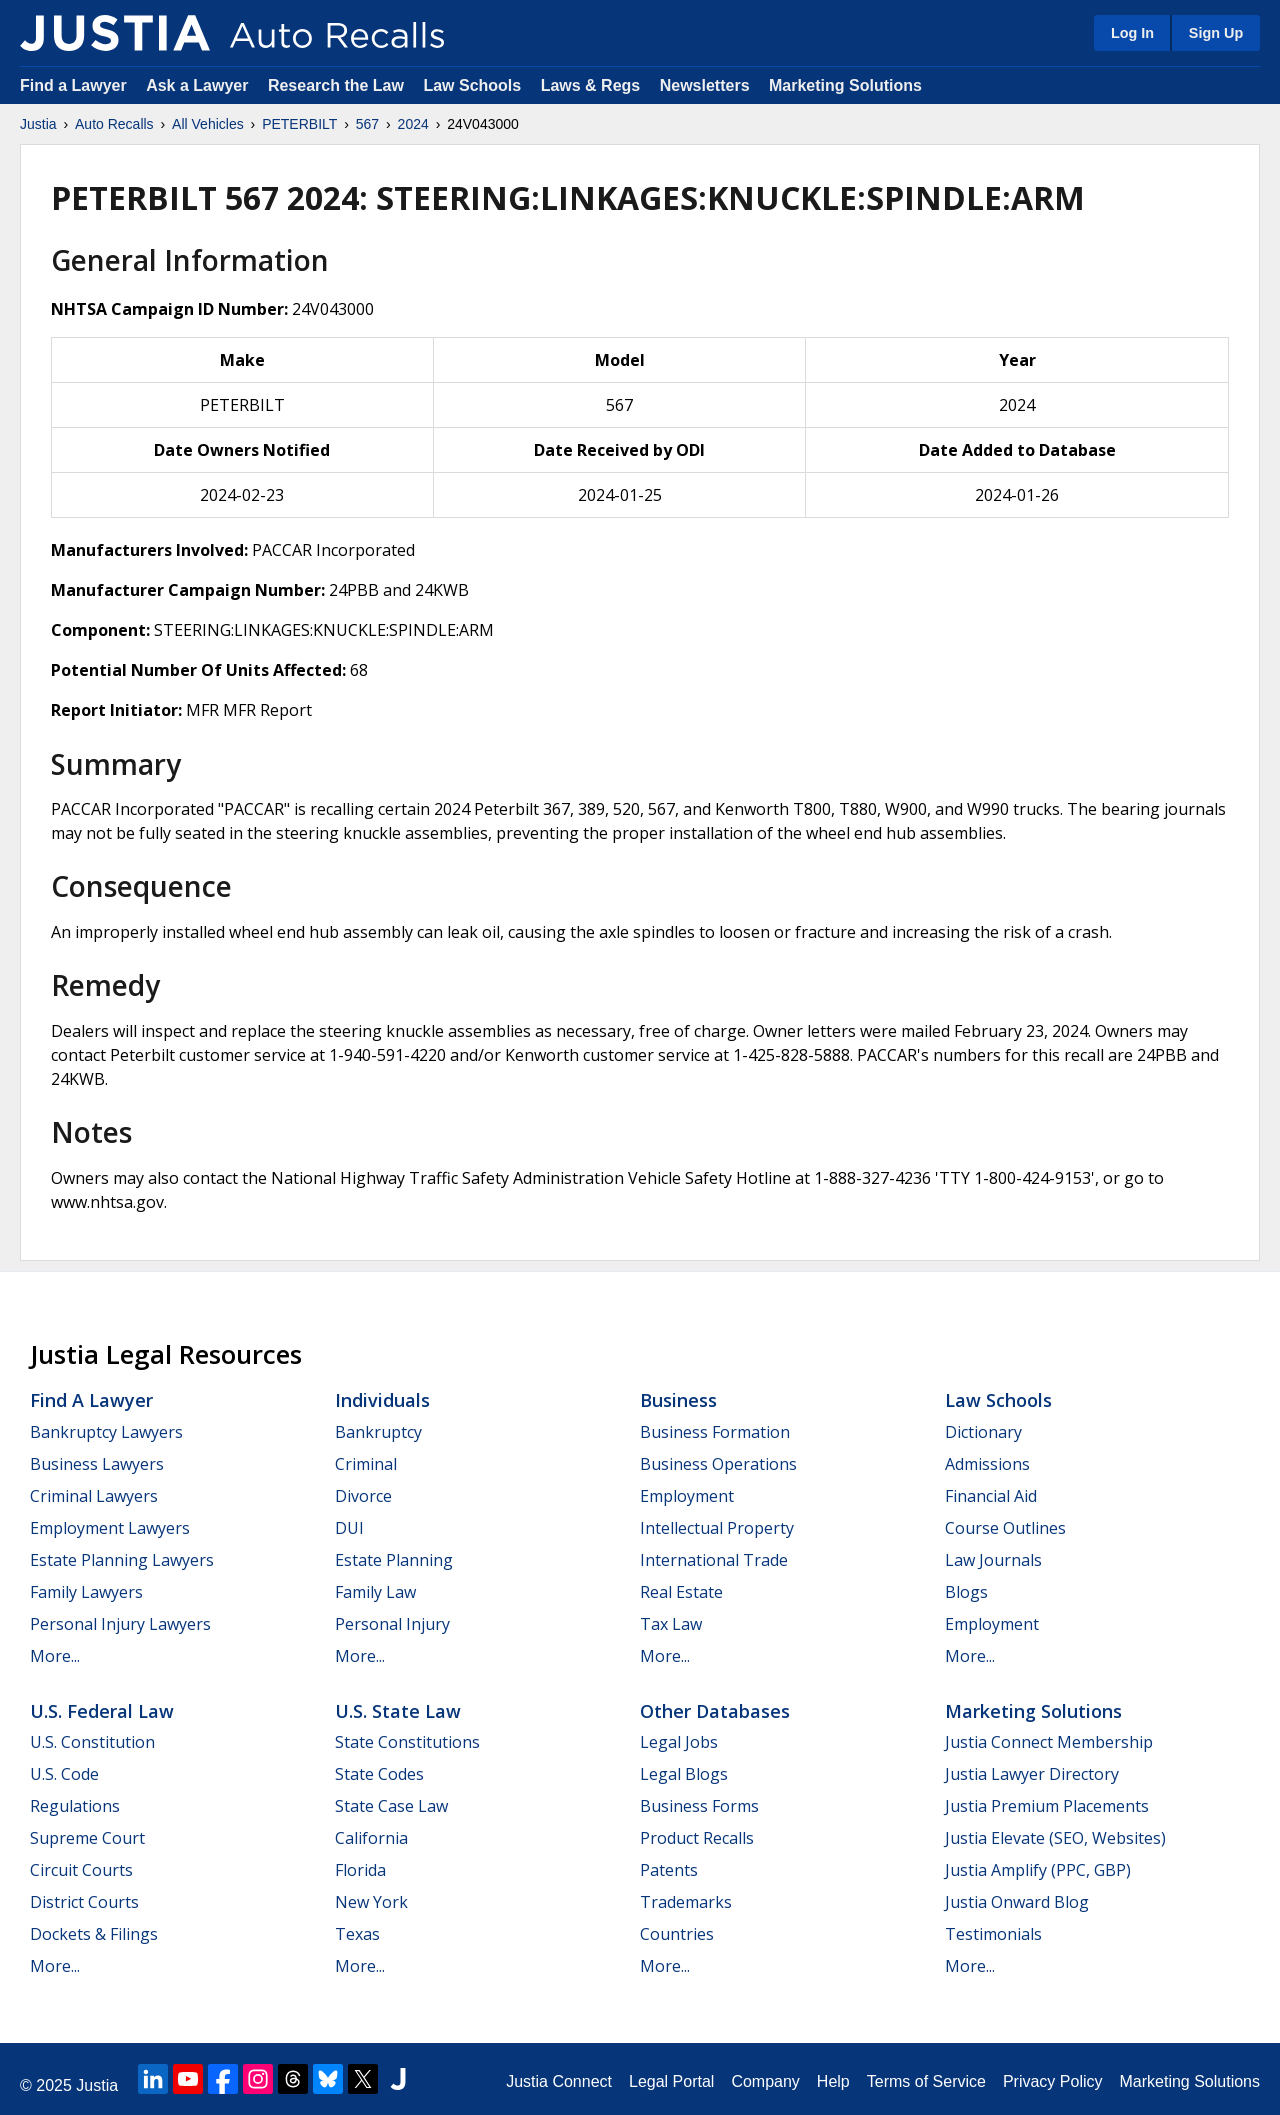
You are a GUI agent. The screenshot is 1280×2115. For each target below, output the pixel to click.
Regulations (75, 1806)
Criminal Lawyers (94, 1496)
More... (55, 1656)
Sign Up (1216, 33)
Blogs (966, 1592)
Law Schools (472, 85)
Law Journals (993, 1560)
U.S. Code (64, 1774)
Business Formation (715, 1432)
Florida (360, 1870)
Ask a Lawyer (199, 85)
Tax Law (671, 1624)
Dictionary (983, 1432)
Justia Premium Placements (1047, 1806)
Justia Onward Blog (1017, 1902)
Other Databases (715, 1711)
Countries (677, 1934)
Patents (669, 1870)
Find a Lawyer (73, 85)
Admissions (987, 1464)
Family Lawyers (86, 1592)
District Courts (84, 1902)
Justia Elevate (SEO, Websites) (1055, 1838)
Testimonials (993, 1934)
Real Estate (681, 1592)
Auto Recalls (114, 124)
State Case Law (391, 1806)
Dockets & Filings (94, 1934)
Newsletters (705, 85)
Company (765, 2081)
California (371, 1838)
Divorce (363, 1496)
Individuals (382, 1400)
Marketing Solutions (845, 85)
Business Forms (699, 1806)
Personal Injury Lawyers (120, 1624)
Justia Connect (559, 2081)
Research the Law (336, 85)
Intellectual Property (717, 1528)
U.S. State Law (398, 1711)
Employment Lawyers (110, 1528)
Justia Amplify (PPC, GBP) (1038, 1870)
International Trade (714, 1560)
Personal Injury (392, 1624)
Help (833, 2081)
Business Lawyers (97, 1464)
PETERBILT (299, 124)
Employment (687, 1496)
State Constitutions (407, 1742)
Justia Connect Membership (1049, 1742)
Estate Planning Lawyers (122, 1560)
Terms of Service (926, 2081)
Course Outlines (1005, 1528)
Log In (1132, 33)
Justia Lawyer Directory (1032, 1774)
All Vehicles (208, 124)
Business (678, 1400)
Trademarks (686, 1902)
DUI (349, 1528)
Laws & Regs (591, 85)
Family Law (375, 1592)
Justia (38, 124)
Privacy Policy (1053, 2081)
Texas (357, 1934)
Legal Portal (671, 2081)
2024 (413, 124)
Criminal (366, 1464)
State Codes (379, 1774)
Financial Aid (991, 1496)
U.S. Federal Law (102, 1711)
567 (367, 124)
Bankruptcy (378, 1432)
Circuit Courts (81, 1870)
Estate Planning (394, 1560)
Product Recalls (697, 1838)
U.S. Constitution (92, 1742)
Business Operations (718, 1464)
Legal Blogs (684, 1774)
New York (371, 1902)
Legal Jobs (679, 1742)
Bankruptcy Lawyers (106, 1432)
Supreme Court (87, 1838)
